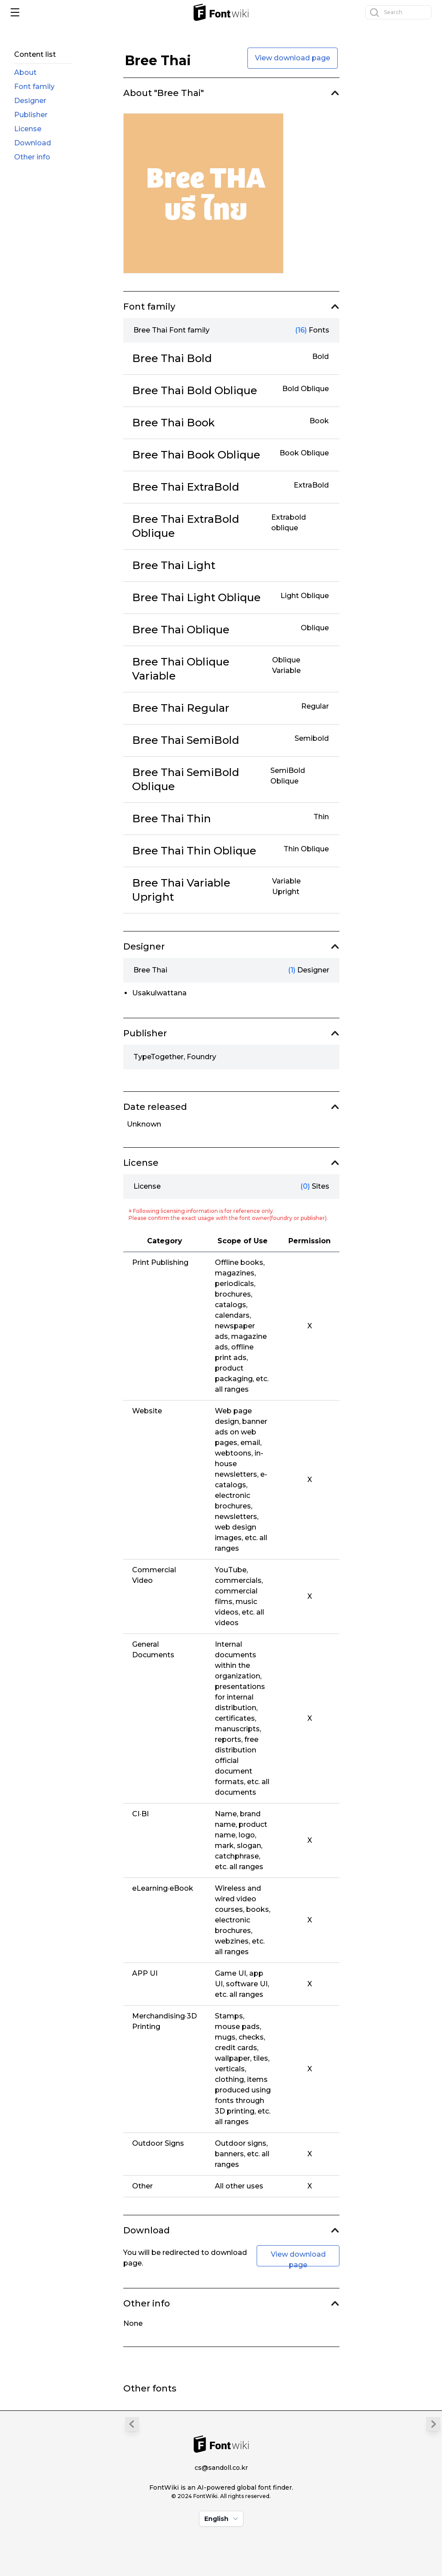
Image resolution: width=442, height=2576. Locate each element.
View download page (292, 58)
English (222, 2518)
